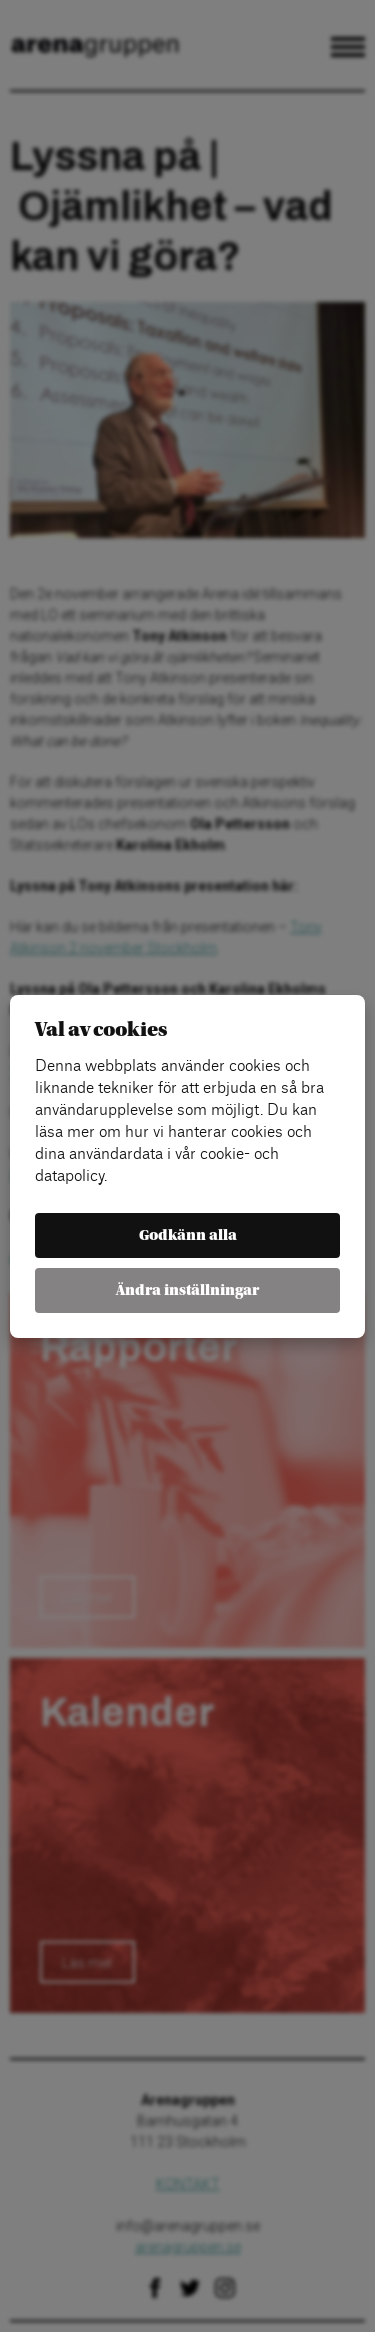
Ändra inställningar (187, 1290)
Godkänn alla (188, 1235)
